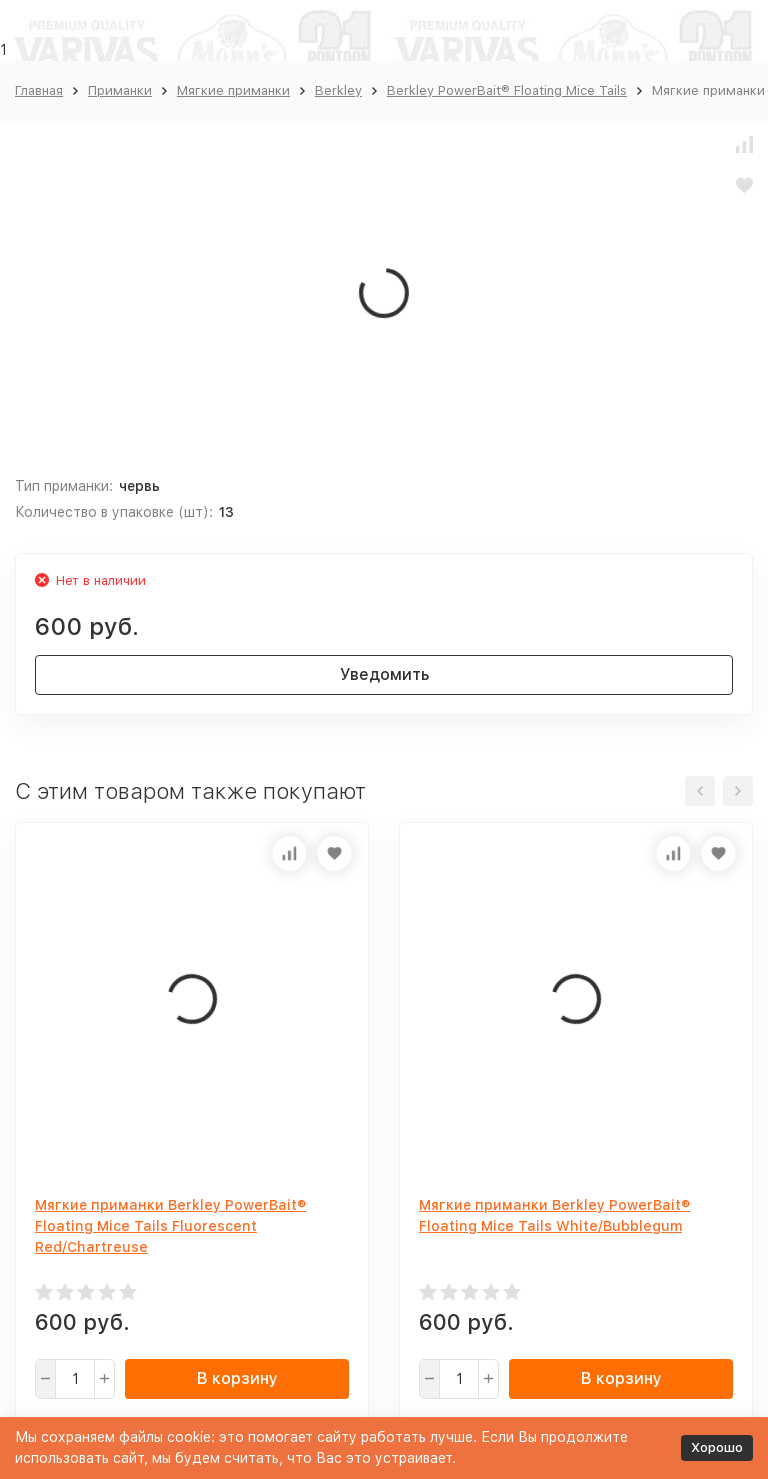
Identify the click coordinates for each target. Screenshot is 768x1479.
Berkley (338, 90)
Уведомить (384, 674)
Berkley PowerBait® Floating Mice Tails (507, 90)
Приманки (120, 90)
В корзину (237, 1378)
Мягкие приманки (233, 90)
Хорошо (717, 1447)
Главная (39, 90)
